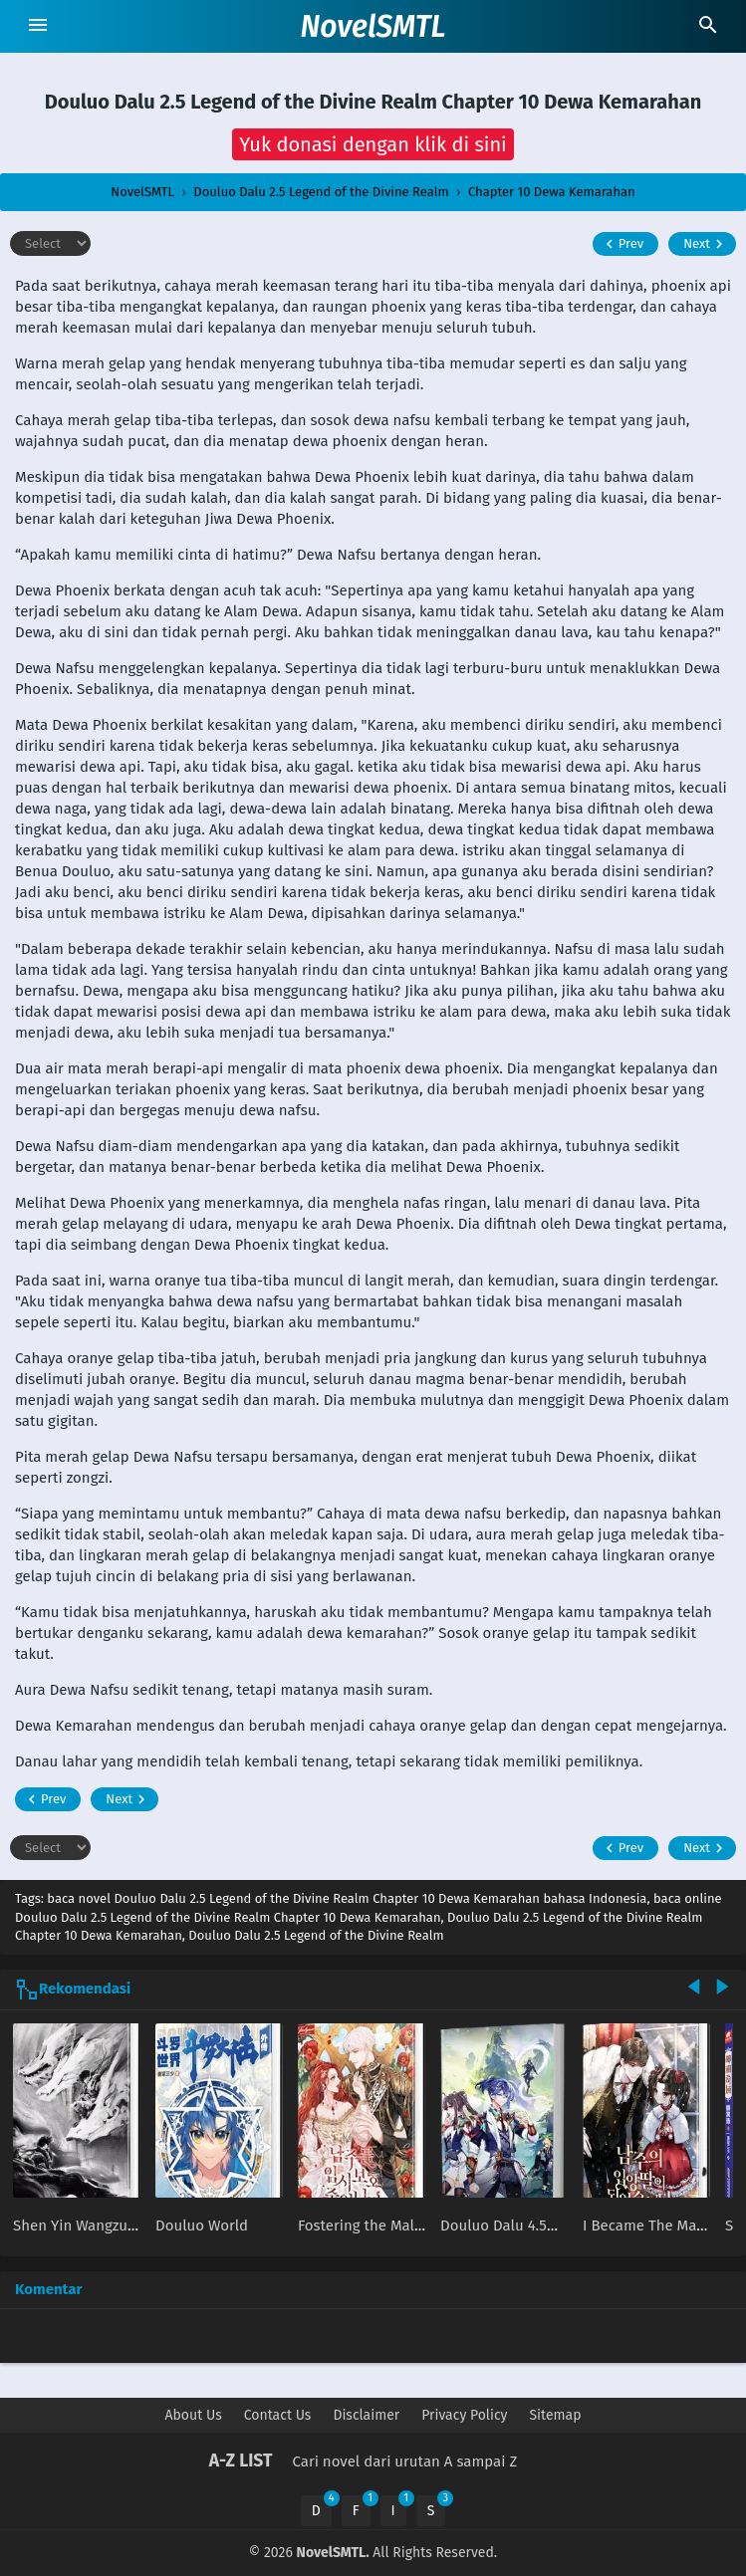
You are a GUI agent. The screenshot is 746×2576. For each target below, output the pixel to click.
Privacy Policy (464, 2415)
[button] (373, 144)
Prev (622, 244)
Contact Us (278, 2415)
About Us (193, 2415)
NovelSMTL (372, 27)
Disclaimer (366, 2415)
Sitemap (555, 2415)
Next (705, 244)
